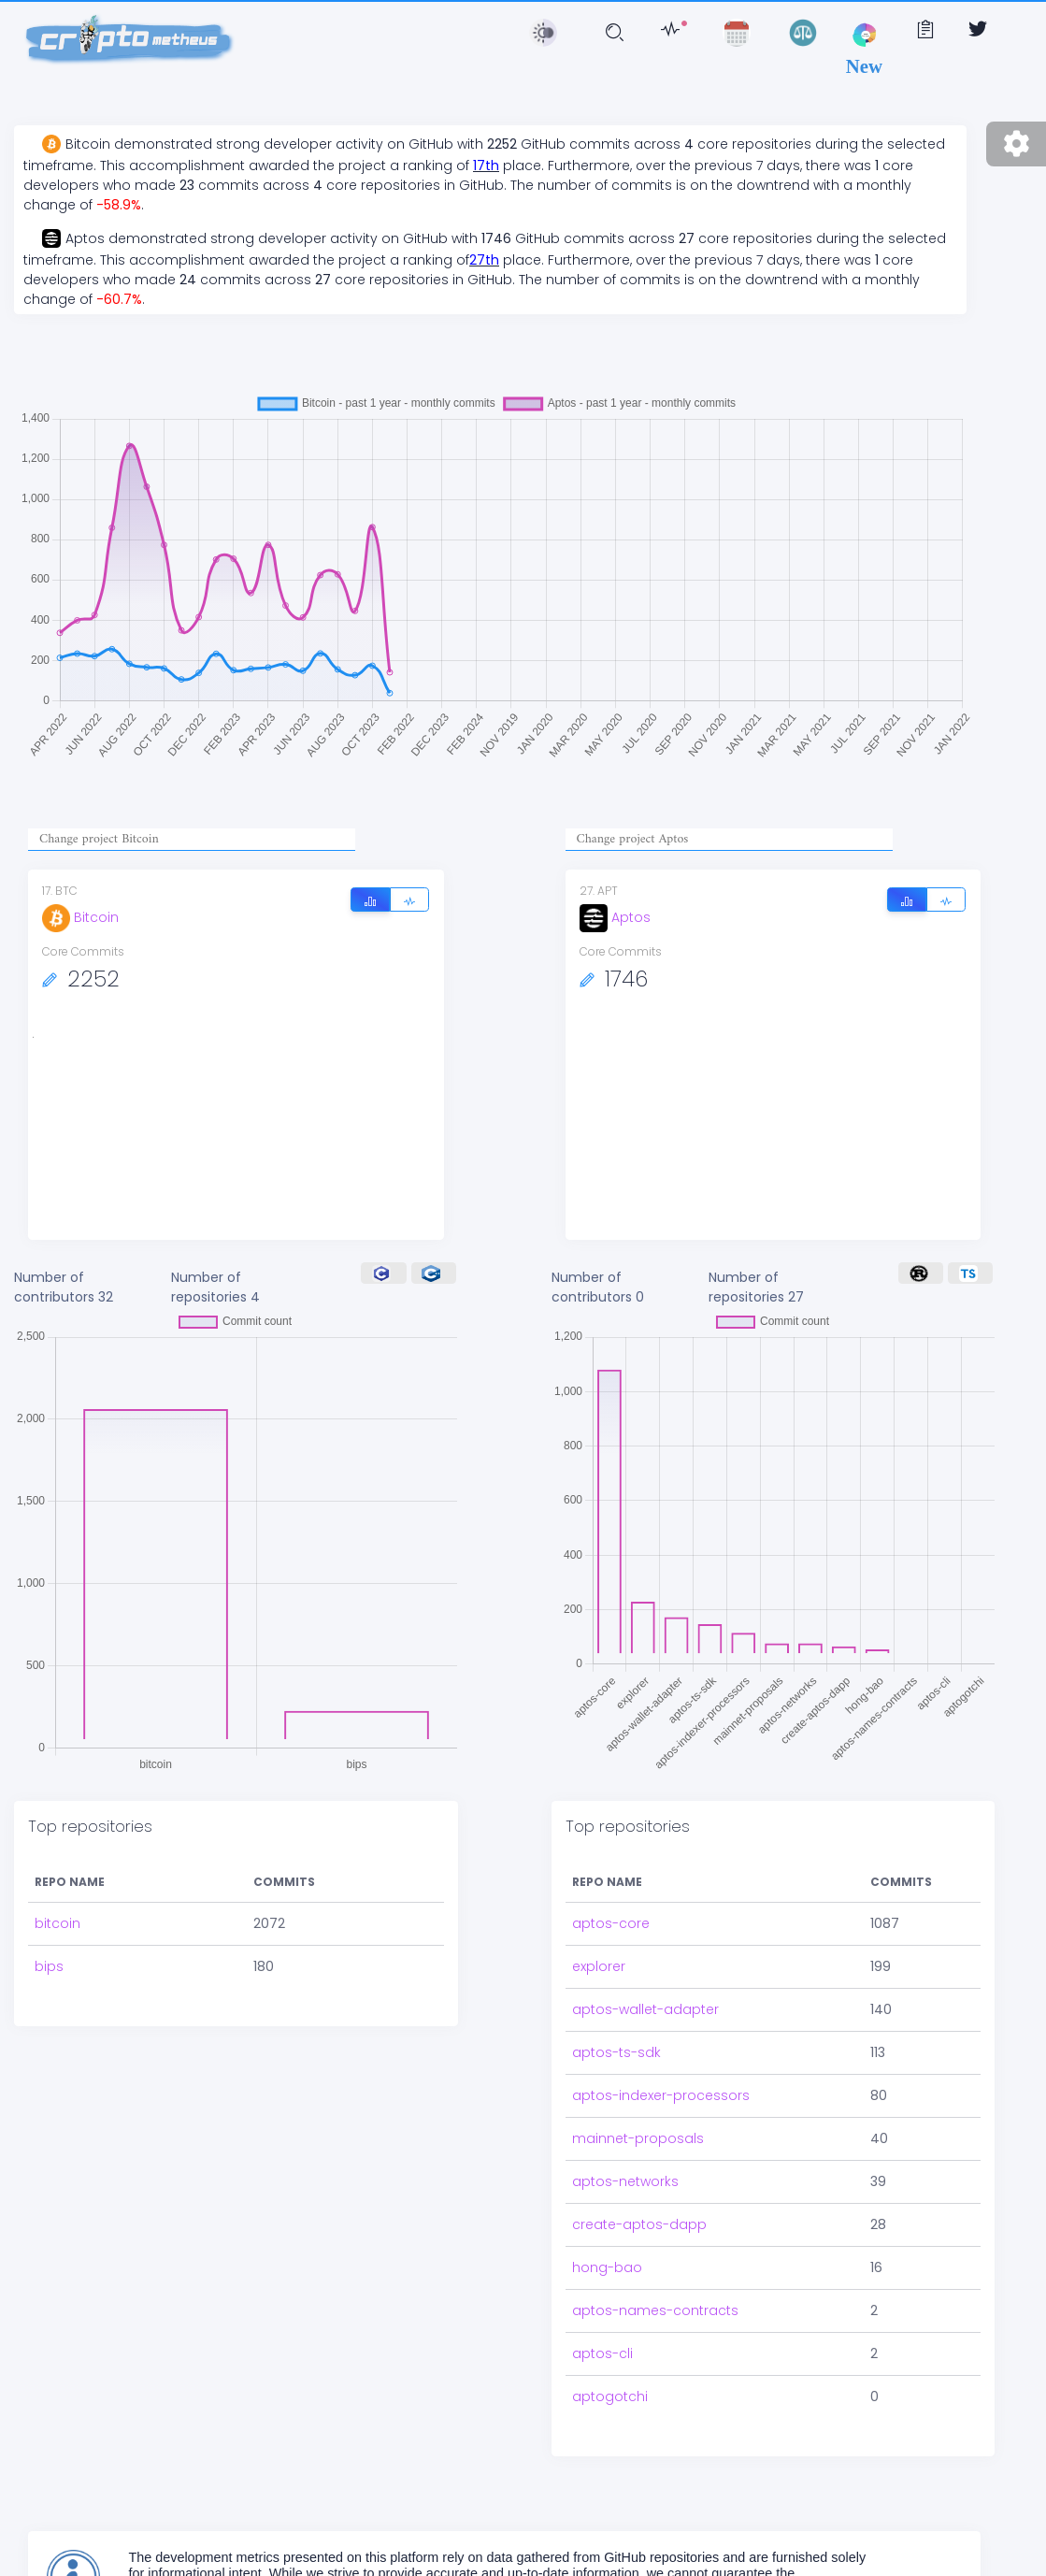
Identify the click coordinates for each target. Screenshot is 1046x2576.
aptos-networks (625, 2181)
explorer (598, 1966)
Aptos (615, 917)
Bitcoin (80, 917)
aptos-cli (602, 2353)
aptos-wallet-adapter (645, 2009)
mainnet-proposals (638, 2138)
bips (49, 1966)
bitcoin (57, 1923)
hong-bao (607, 2267)
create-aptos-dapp (639, 2224)
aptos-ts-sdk (616, 2052)
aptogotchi (610, 2396)
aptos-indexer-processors (661, 2095)
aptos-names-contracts (655, 2310)
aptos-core (611, 1923)
